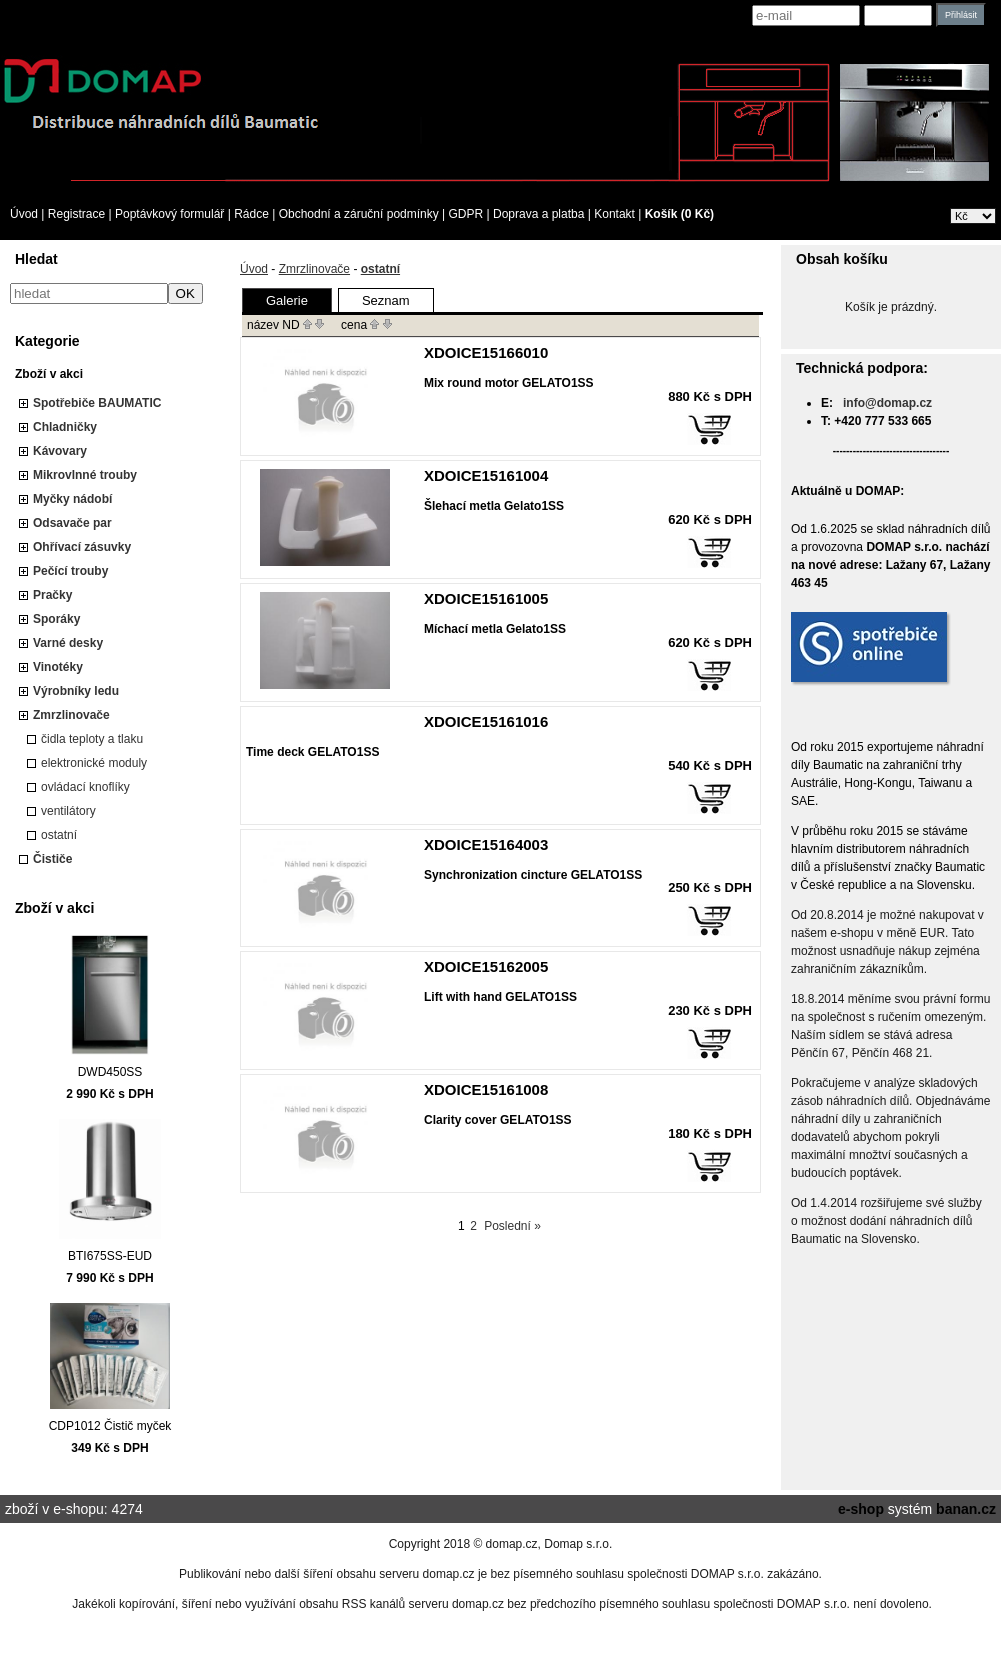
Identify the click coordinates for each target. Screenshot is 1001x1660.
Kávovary (60, 451)
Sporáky (56, 619)
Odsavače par (72, 523)
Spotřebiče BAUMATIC (97, 403)
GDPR (466, 214)
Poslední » (512, 1226)
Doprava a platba (538, 214)
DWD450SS (110, 1072)
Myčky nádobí (72, 499)
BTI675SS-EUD (110, 1256)
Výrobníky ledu (76, 691)
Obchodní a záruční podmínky (359, 214)
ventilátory (68, 811)
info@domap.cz (887, 403)
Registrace (76, 214)
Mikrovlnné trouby (85, 475)
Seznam (386, 300)
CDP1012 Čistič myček (110, 1426)
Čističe (52, 859)
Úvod (24, 214)
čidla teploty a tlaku (92, 739)
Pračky (52, 595)
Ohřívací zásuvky (82, 547)
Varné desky (68, 643)
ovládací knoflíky (85, 787)
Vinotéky (58, 667)
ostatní (59, 835)
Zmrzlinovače (71, 715)
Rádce (251, 214)
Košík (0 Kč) (679, 214)
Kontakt (614, 214)
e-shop (861, 1509)
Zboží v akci (49, 374)
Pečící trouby (70, 571)
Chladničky (65, 427)
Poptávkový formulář (169, 214)
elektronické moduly (94, 763)
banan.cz (966, 1509)
